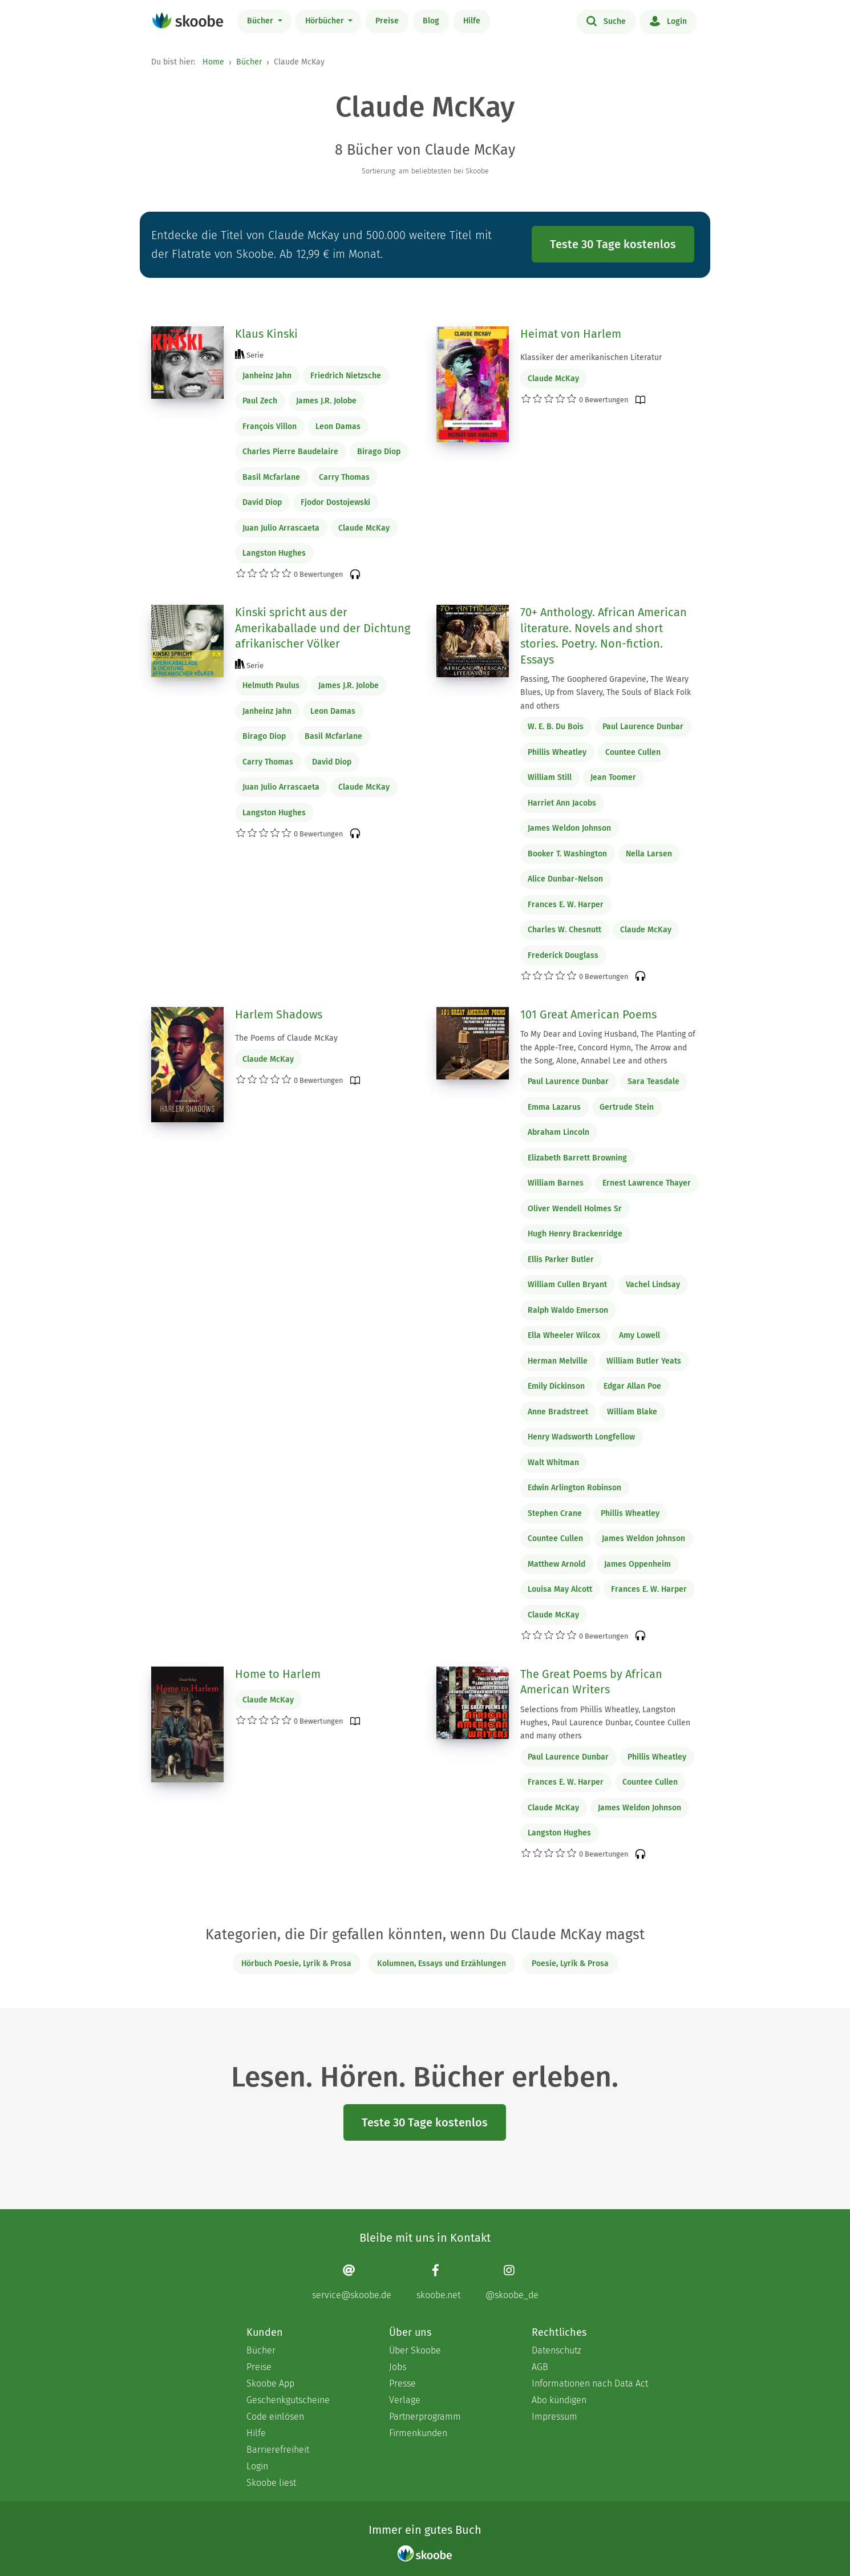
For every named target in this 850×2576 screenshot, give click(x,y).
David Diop (262, 502)
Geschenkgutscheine (288, 2400)
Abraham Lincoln (558, 1132)
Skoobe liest (271, 2482)
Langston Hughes (274, 553)
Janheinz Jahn (267, 376)
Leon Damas (338, 426)
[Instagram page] (512, 2282)
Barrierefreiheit (277, 2449)
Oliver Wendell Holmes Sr (575, 1209)
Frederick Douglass (563, 955)
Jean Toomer (613, 777)
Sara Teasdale (653, 1081)
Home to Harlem (278, 1674)
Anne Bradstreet (558, 1412)
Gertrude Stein (627, 1107)
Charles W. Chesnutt (564, 930)
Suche (606, 20)
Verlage (404, 2400)
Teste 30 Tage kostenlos (613, 244)
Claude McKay (364, 528)
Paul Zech (259, 401)
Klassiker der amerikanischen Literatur (591, 357)
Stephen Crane (555, 1513)
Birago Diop (378, 451)
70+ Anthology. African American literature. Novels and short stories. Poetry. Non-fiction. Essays (603, 635)
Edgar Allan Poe (632, 1386)
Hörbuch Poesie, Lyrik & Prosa (296, 1963)
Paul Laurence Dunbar (642, 726)
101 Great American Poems (588, 1014)
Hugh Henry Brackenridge (575, 1234)
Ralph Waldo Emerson (568, 1310)
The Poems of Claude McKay (286, 1038)
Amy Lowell (639, 1335)
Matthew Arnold (556, 1564)
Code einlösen (275, 2416)
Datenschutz (556, 2350)
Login (668, 20)
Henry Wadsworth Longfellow (581, 1437)
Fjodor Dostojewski (335, 502)
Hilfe (471, 21)
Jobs (397, 2366)
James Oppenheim (637, 1564)
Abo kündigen (559, 2400)
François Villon (269, 426)
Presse (402, 2383)
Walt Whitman (553, 1462)
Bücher (261, 21)
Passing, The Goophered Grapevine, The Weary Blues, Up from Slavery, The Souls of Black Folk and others (605, 692)
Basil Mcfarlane (271, 477)
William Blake (632, 1412)
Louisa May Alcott (560, 1589)
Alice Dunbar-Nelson (565, 879)
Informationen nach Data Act (590, 2383)
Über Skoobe (415, 2350)
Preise (387, 21)
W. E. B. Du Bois (556, 726)
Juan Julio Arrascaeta (280, 528)
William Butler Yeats (643, 1361)
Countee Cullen (633, 752)
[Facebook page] (438, 2282)
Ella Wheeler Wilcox (564, 1335)
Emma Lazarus (554, 1107)
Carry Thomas (344, 477)
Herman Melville (558, 1361)
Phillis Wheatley (557, 752)
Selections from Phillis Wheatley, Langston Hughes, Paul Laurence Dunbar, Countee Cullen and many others (605, 1723)
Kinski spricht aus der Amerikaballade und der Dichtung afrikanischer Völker (322, 627)
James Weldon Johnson (569, 828)
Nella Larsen (649, 854)
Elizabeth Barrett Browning (577, 1158)
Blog (431, 21)
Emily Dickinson (556, 1386)
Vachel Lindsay (653, 1284)
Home (213, 62)
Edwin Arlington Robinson (574, 1488)
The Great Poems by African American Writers (591, 1682)
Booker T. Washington (567, 854)
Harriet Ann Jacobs (562, 803)
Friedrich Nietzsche (345, 376)
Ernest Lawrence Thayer (646, 1183)
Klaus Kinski (266, 334)
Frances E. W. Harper (566, 904)
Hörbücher (325, 21)
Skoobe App (270, 2383)
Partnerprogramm (425, 2416)
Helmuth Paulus (270, 685)
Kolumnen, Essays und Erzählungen (441, 1963)
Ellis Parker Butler (561, 1259)
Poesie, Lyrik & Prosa (570, 1963)
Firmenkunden (418, 2433)
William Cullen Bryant (567, 1284)
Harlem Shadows (278, 1014)
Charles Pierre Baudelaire (290, 451)
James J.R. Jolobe (326, 401)
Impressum (554, 2416)
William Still (550, 777)
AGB (540, 2366)
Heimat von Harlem (570, 334)
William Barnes (556, 1183)
